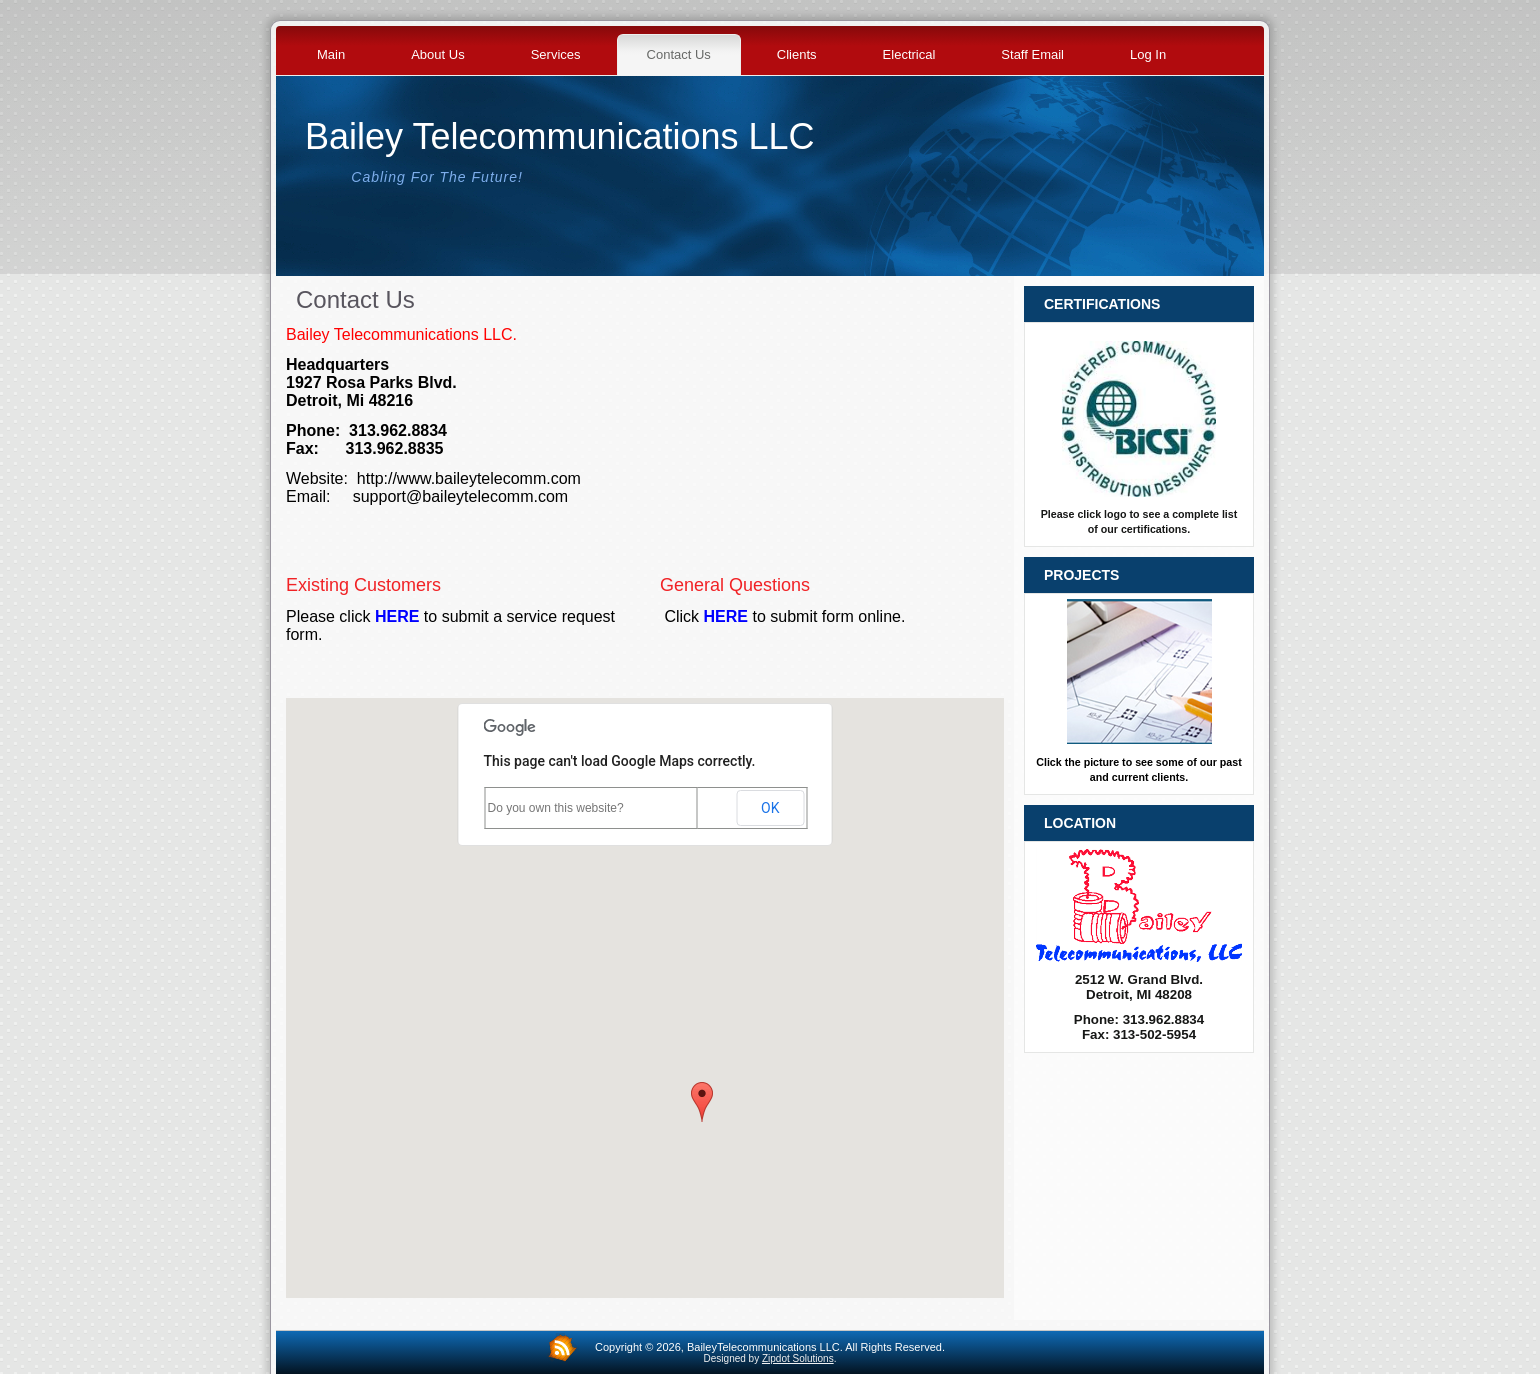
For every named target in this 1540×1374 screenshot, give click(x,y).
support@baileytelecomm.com (460, 496)
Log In (1148, 54)
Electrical (909, 54)
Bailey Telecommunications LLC (560, 136)
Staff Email (1032, 54)
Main (331, 54)
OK (770, 808)
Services (556, 54)
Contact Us (679, 54)
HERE (397, 616)
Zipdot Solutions (798, 1358)
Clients (797, 54)
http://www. (396, 478)
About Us (437, 54)
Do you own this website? (556, 808)
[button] (702, 1102)
